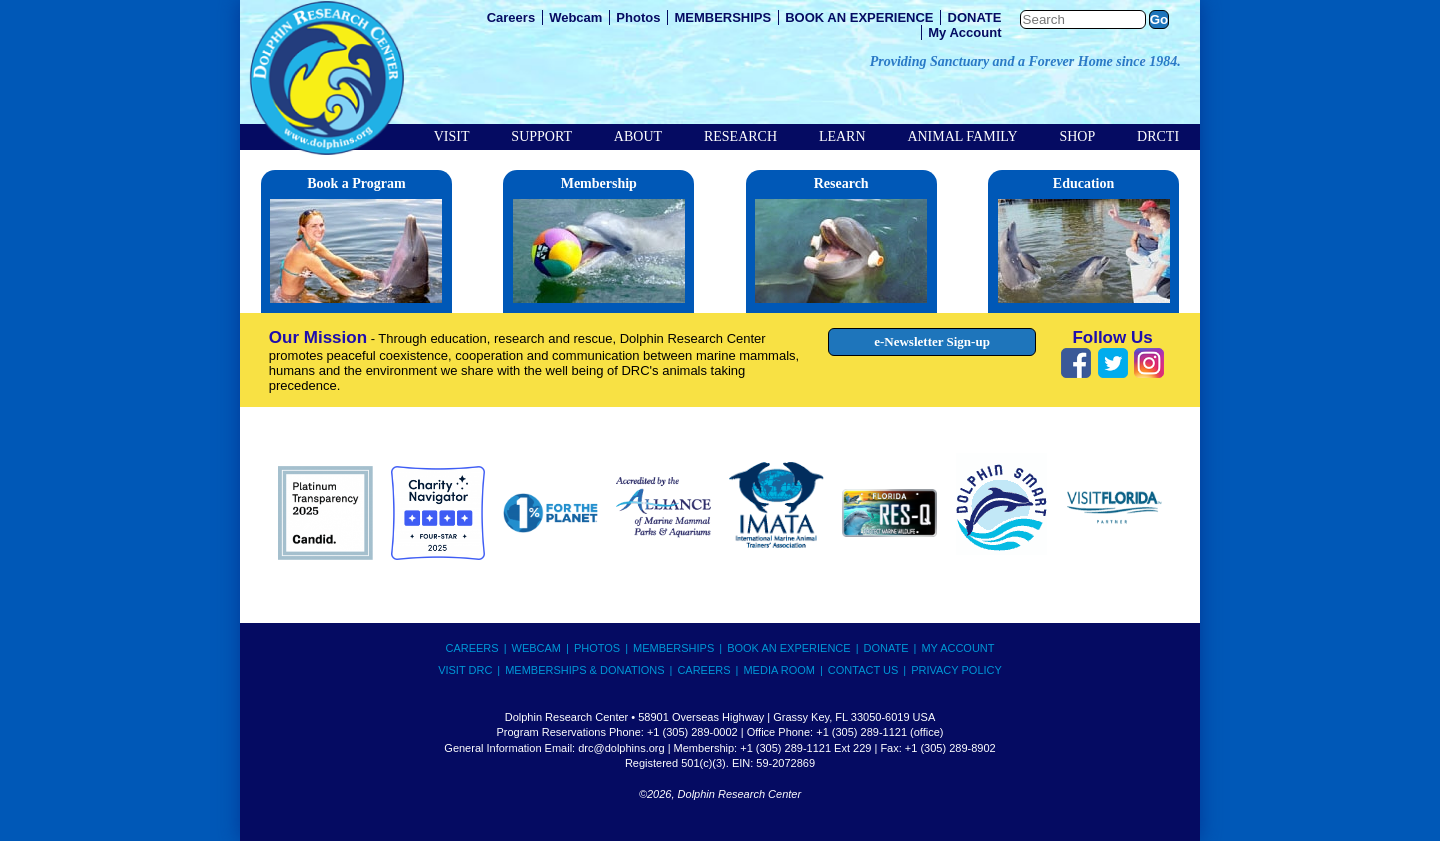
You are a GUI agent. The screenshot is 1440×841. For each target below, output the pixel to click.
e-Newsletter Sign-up (932, 341)
